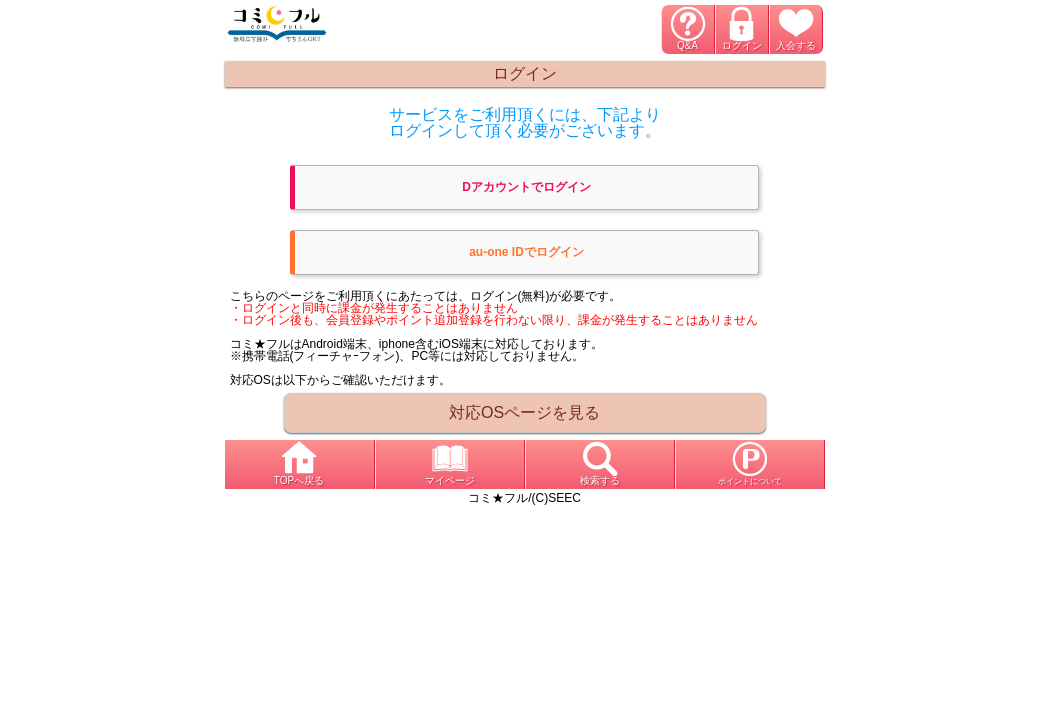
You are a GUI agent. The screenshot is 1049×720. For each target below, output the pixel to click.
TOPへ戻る (299, 480)
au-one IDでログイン (526, 252)
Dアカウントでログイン (526, 187)
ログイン (742, 45)
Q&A (687, 45)
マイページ (450, 480)
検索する (600, 480)
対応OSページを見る (524, 412)
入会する (796, 45)
